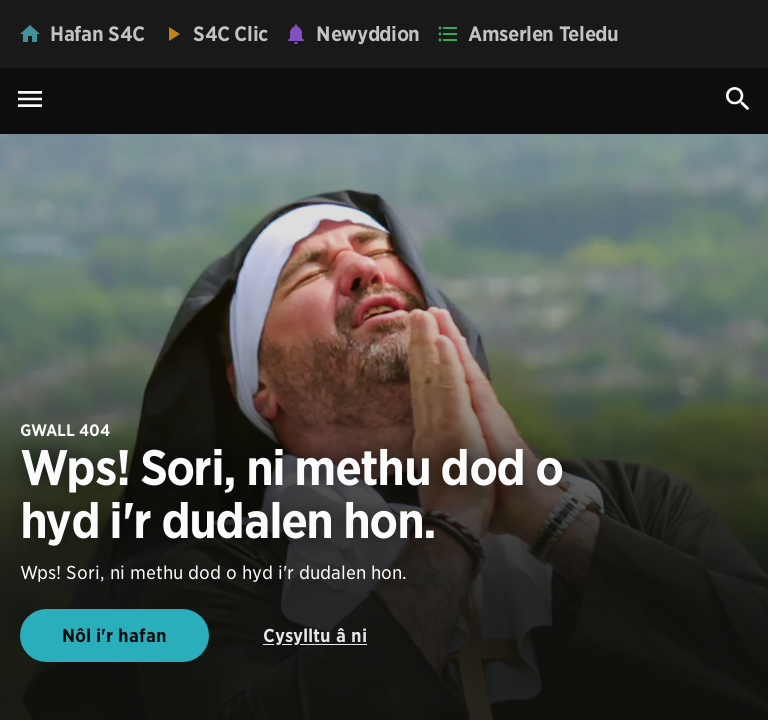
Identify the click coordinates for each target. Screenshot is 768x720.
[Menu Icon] (30, 100)
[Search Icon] (738, 99)
